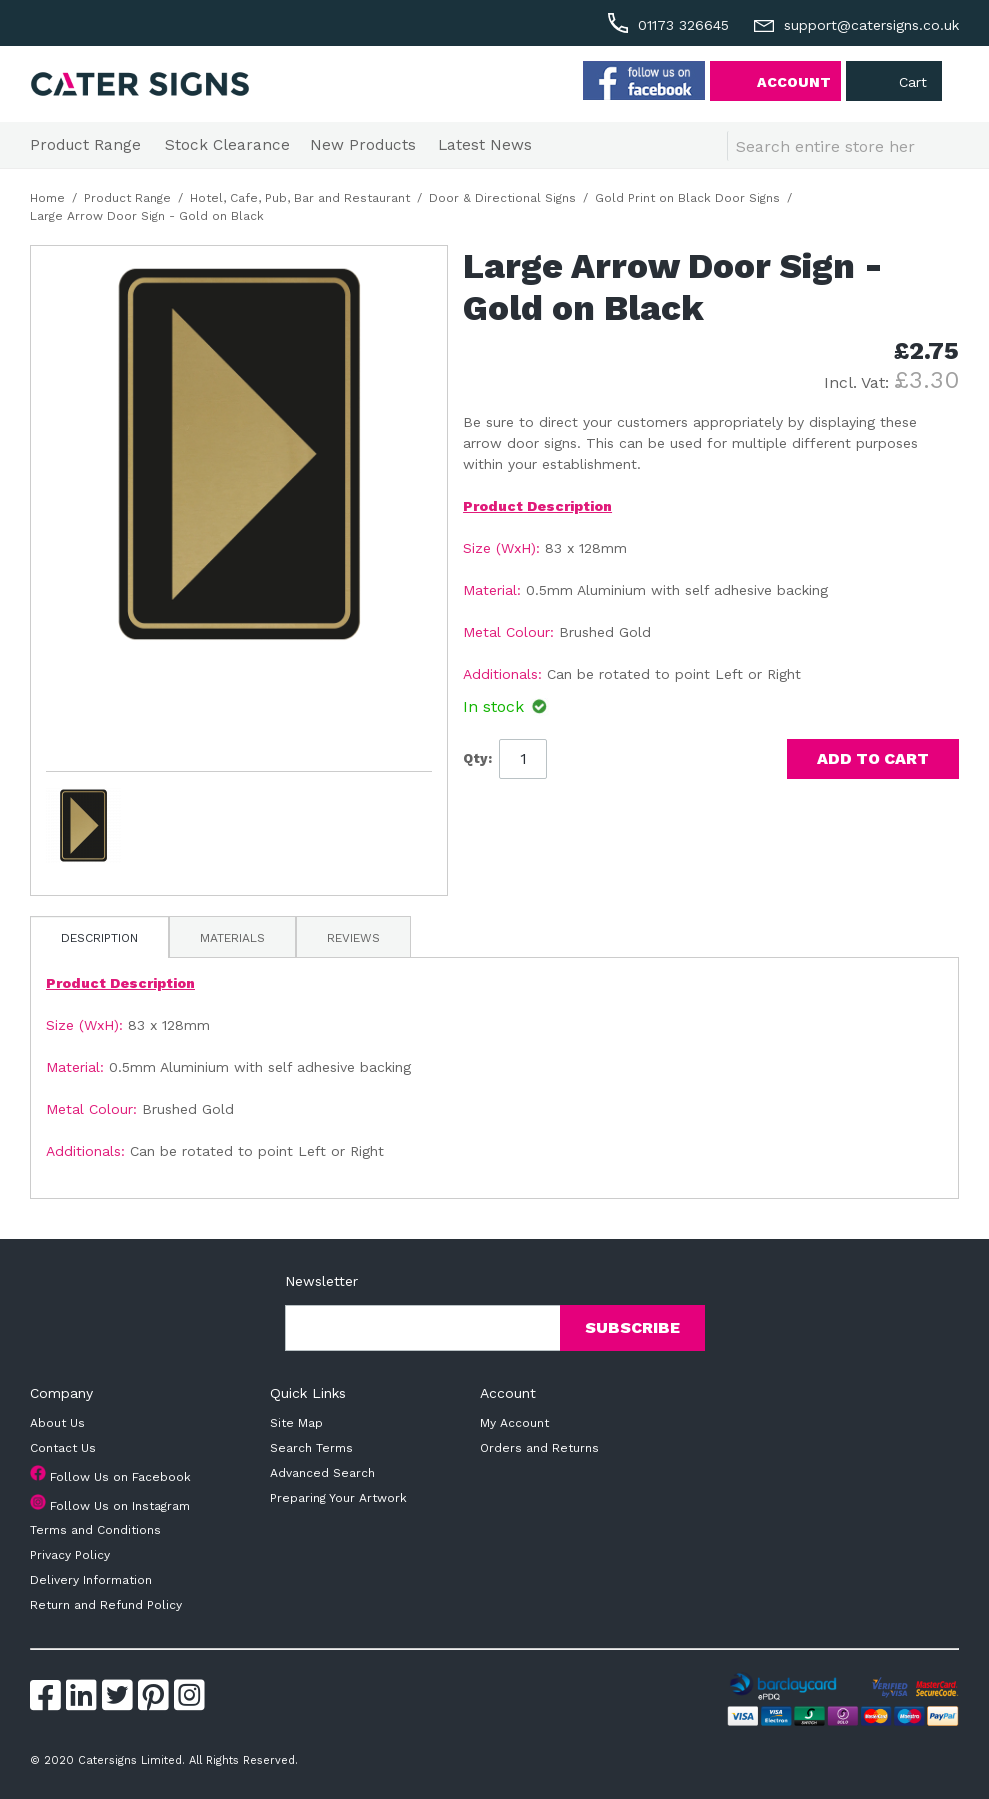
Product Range (85, 145)
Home (47, 198)
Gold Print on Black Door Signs (687, 198)
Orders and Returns (539, 1448)
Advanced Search (322, 1473)
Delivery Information (91, 1580)
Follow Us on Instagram (120, 1506)
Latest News (485, 145)
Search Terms (311, 1448)
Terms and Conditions (95, 1530)
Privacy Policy (70, 1555)
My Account (514, 1423)
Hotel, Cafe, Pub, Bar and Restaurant (300, 198)
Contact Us (63, 1448)
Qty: (477, 758)
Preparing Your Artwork (338, 1498)
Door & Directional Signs (502, 198)
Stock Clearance (227, 145)
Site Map (296, 1423)
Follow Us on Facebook (120, 1477)
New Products (363, 145)
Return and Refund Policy (106, 1605)
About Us (57, 1423)
